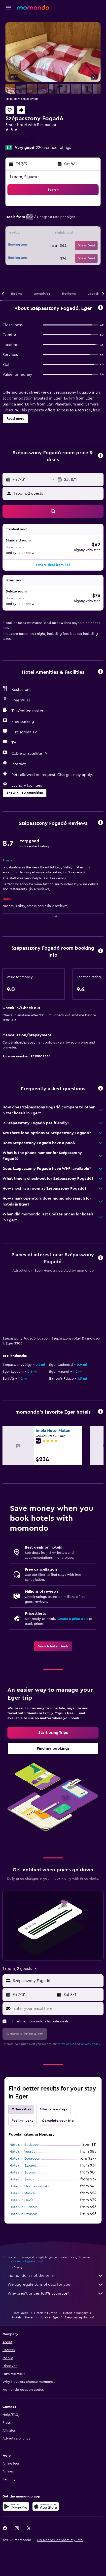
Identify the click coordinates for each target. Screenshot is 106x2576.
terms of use (66, 2016)
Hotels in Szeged (22, 2138)
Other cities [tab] (21, 2082)
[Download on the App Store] (45, 2480)
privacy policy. (91, 2016)
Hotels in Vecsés (22, 2124)
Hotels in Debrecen (24, 2131)
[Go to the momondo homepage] (33, 7)
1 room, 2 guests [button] (24, 177)
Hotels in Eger (49, 2291)
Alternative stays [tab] (53, 2082)
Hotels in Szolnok (23, 2187)
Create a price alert (72, 1566)
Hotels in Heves (23, 2291)
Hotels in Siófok (21, 2152)
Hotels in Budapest (24, 2118)
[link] (53, 1593)
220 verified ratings (53, 148)
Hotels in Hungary (75, 2287)
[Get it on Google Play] (15, 2480)
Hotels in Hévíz (21, 2173)
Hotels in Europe (45, 2287)
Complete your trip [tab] (58, 2093)
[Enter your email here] (57, 1981)
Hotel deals (20, 2287)
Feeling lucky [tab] (23, 2093)
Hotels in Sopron (22, 2145)
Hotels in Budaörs (23, 2180)
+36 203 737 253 (20, 141)
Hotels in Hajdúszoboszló (29, 2159)
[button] (8, 7)
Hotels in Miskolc (22, 2166)
